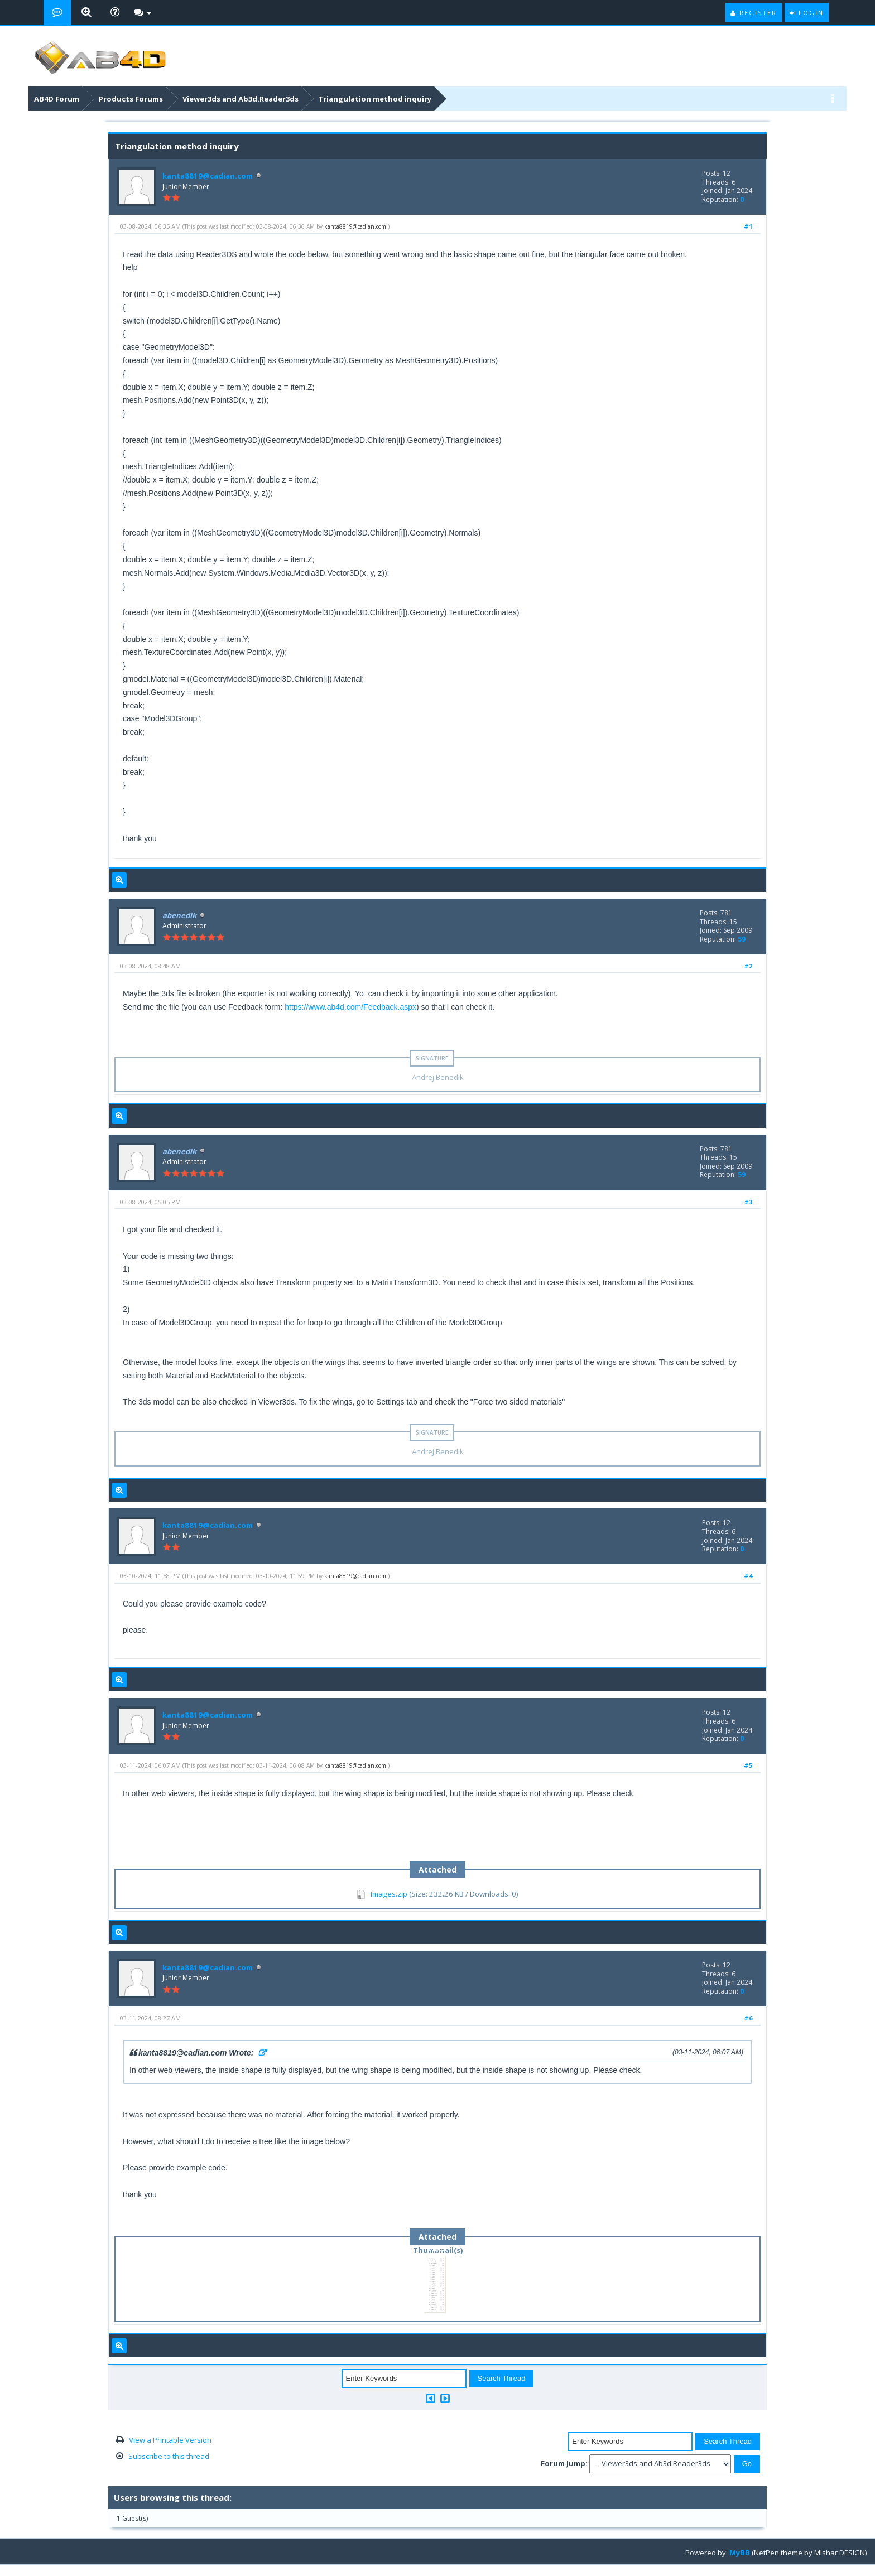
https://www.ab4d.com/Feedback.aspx (350, 1006)
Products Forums (131, 99)
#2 (748, 966)
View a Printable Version (170, 2440)
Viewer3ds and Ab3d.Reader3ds (240, 99)
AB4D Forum (56, 99)
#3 (748, 1202)
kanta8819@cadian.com (206, 176)
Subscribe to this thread (168, 2456)
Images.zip (389, 1894)
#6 (748, 2018)
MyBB (739, 2553)
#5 (748, 1765)
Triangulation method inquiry (374, 99)
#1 (748, 226)
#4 (748, 1575)
